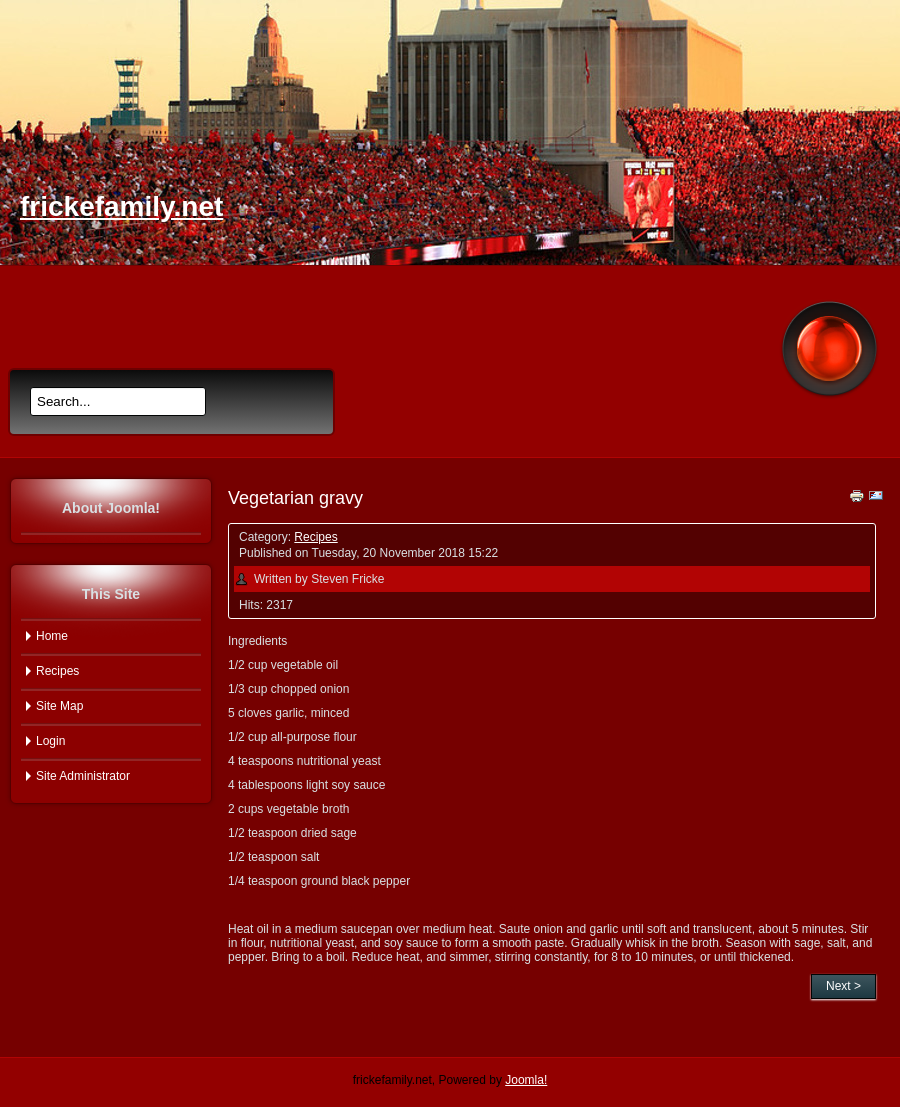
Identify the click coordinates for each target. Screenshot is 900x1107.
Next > (843, 986)
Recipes (315, 537)
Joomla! (526, 1080)
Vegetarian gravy (295, 498)
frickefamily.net (121, 206)
